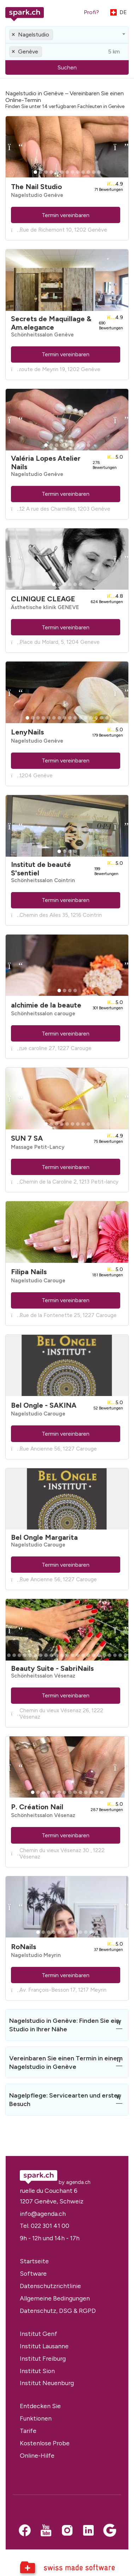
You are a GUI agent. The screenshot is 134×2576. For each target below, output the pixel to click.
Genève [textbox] (28, 51)
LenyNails (27, 732)
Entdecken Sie (40, 2406)
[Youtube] (46, 2531)
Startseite (34, 2261)
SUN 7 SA (27, 1138)
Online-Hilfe (37, 2455)
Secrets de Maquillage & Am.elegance (51, 322)
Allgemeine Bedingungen (55, 2298)
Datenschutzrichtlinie (50, 2286)
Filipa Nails (29, 1271)
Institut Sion (37, 2370)
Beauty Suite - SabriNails (52, 1668)
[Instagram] (67, 2531)
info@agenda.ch (43, 2213)
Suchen (67, 67)
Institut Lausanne (44, 2346)
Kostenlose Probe (45, 2443)
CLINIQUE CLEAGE (43, 599)
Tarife (28, 2430)
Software (33, 2273)
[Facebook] (25, 2531)
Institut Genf (38, 2333)
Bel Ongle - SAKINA (43, 1405)
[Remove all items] (13, 34)
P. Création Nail (37, 1807)
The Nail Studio (36, 186)
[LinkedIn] (88, 2531)
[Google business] (110, 2531)
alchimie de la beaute (46, 1005)
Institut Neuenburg (47, 2383)
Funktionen (36, 2418)
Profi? (91, 12)
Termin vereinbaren (65, 215)
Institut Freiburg (43, 2358)
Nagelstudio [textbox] (33, 34)
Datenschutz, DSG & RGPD (58, 2310)
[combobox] (67, 34)
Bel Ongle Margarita (44, 1537)
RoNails (23, 1946)
